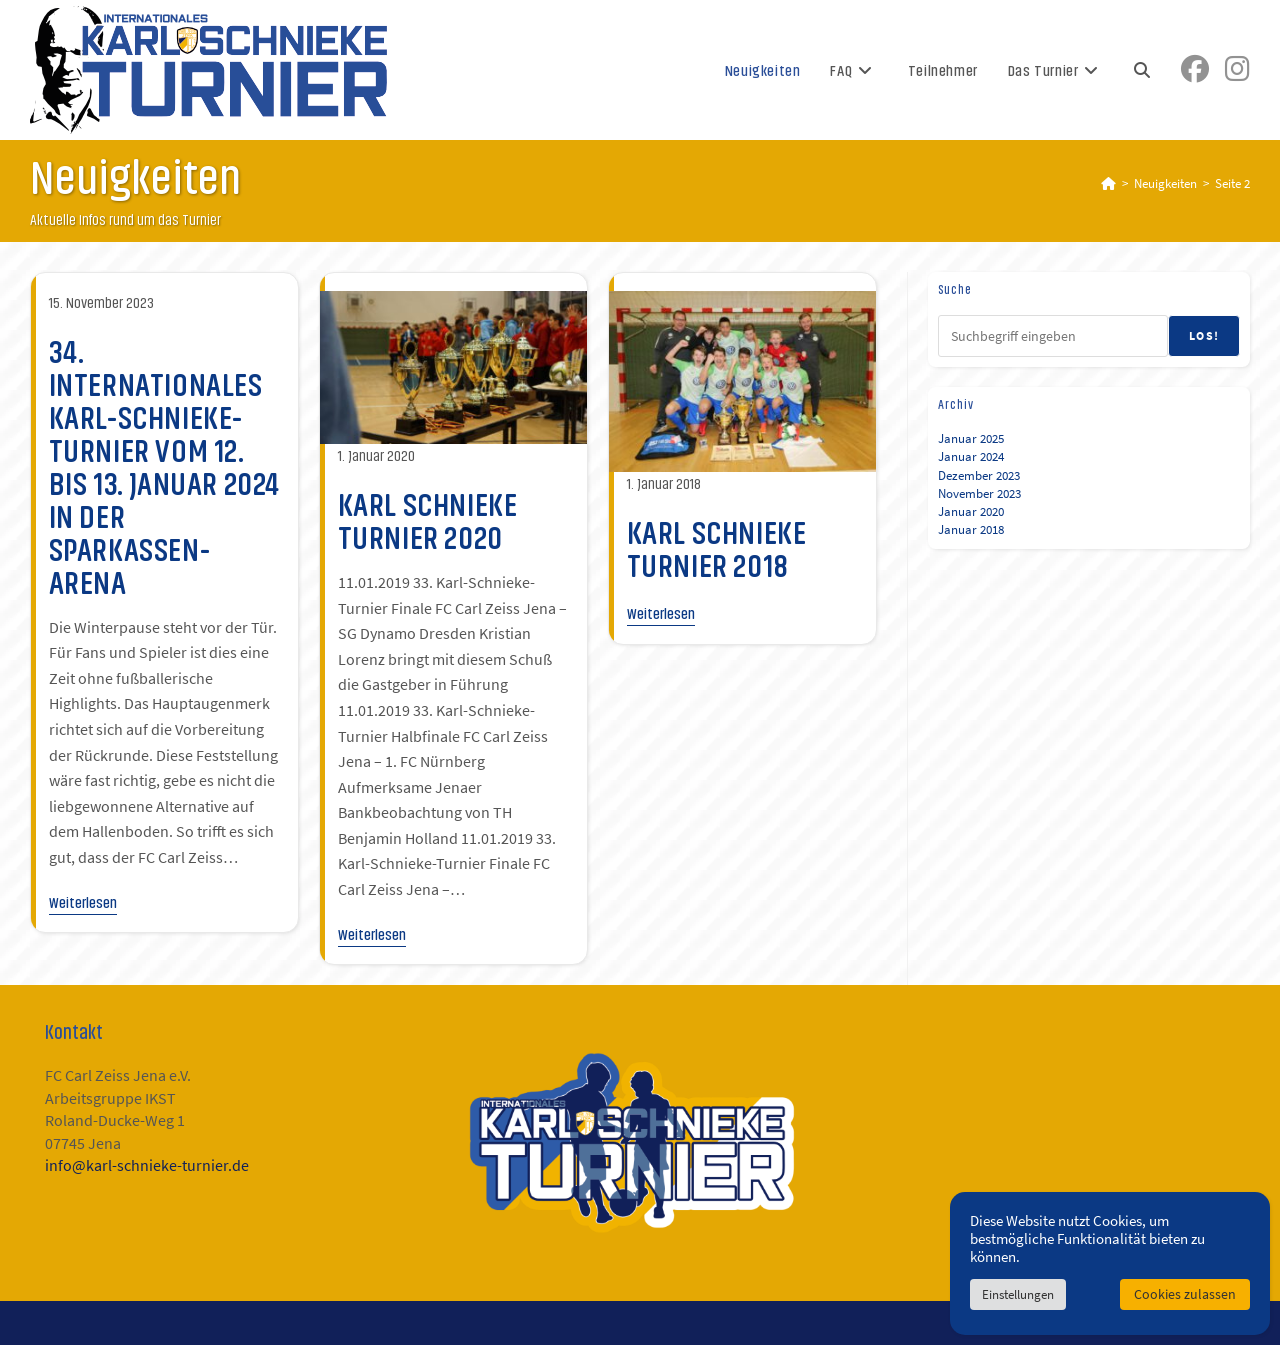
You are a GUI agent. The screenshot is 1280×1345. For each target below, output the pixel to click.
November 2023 (979, 493)
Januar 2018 (971, 529)
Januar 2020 (971, 511)
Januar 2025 (971, 438)
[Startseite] (1108, 183)
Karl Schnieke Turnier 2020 (428, 521)
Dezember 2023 (979, 475)
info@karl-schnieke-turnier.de (147, 1166)
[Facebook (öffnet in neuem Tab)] (1195, 69)
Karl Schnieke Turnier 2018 (717, 549)
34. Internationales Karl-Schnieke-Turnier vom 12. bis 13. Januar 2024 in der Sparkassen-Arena (164, 467)
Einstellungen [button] (1018, 1294)
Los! (1204, 336)
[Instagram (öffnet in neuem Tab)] (1237, 69)
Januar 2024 (971, 456)
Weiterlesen (83, 901)
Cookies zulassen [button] (1185, 1294)
